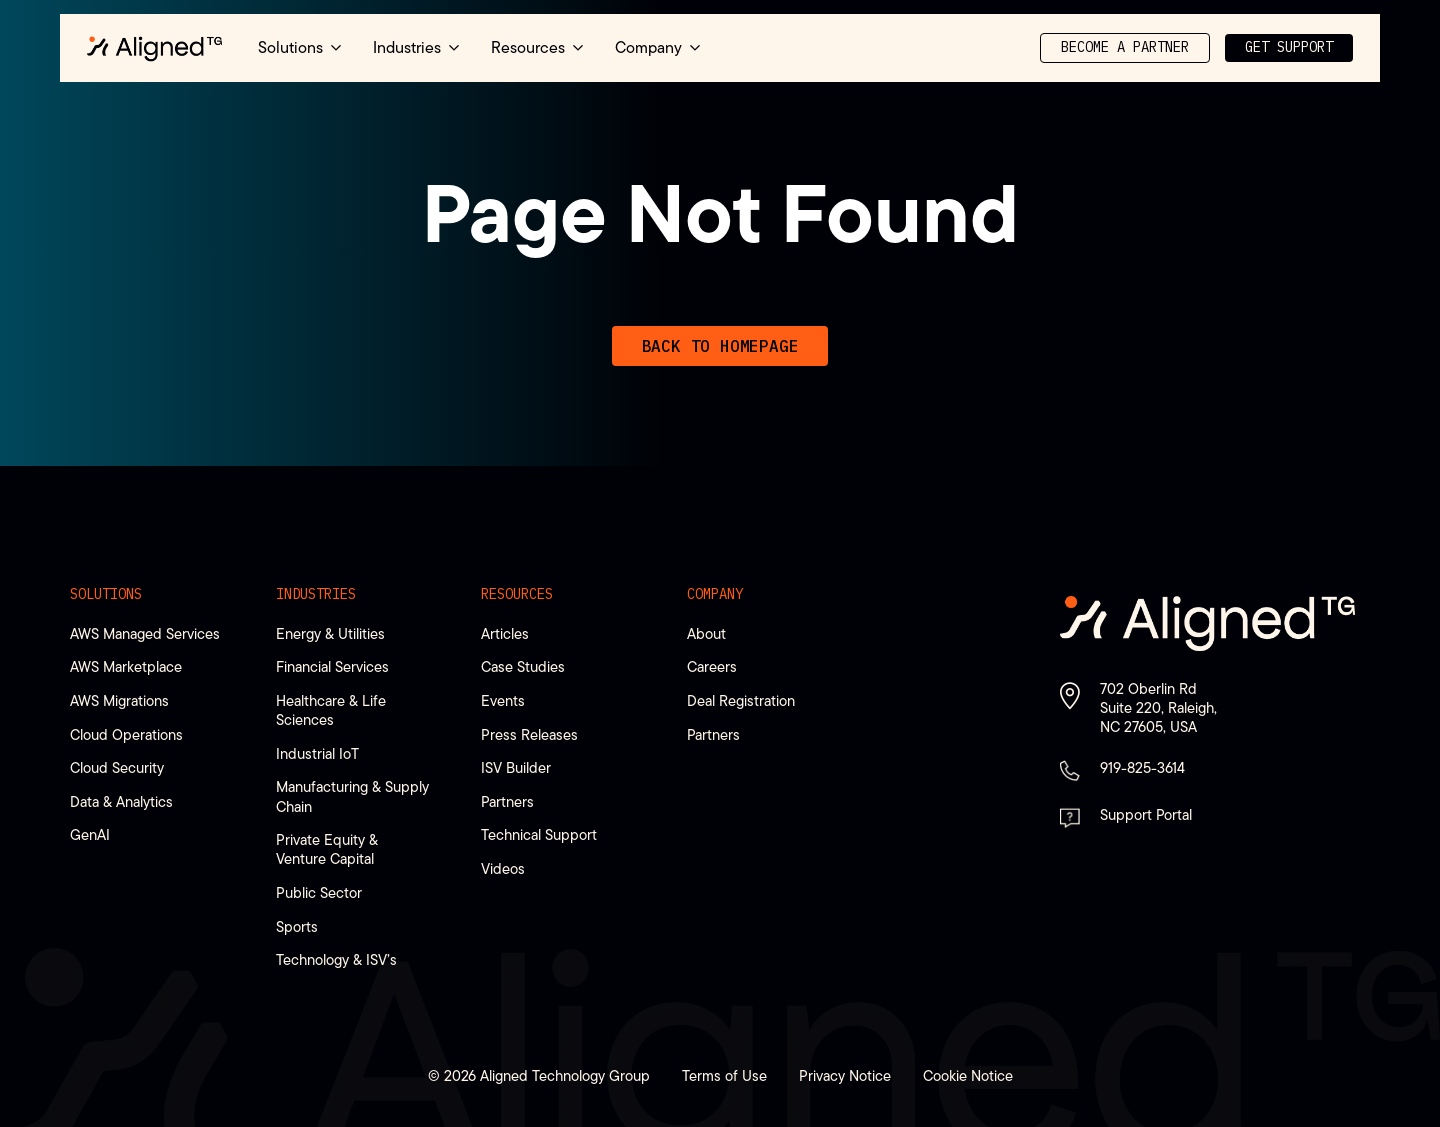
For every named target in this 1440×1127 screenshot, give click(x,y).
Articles (505, 633)
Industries (316, 594)
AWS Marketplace (126, 666)
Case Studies (523, 666)
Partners (507, 801)
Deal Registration (741, 700)
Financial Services (332, 666)
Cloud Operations (126, 734)
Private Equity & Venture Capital (327, 849)
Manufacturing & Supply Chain (352, 796)
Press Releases (529, 734)
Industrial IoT (317, 753)
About (706, 633)
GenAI (90, 834)
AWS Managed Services (145, 633)
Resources (517, 594)
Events (503, 700)
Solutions (106, 594)
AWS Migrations (119, 700)
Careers (712, 666)
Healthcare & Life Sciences (331, 710)
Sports (297, 926)
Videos (503, 868)
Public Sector (319, 892)
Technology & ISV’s (336, 959)
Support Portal (1146, 814)
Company (715, 594)
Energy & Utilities (330, 633)
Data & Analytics (121, 801)
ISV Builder (516, 767)
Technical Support (539, 834)
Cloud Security (117, 767)
